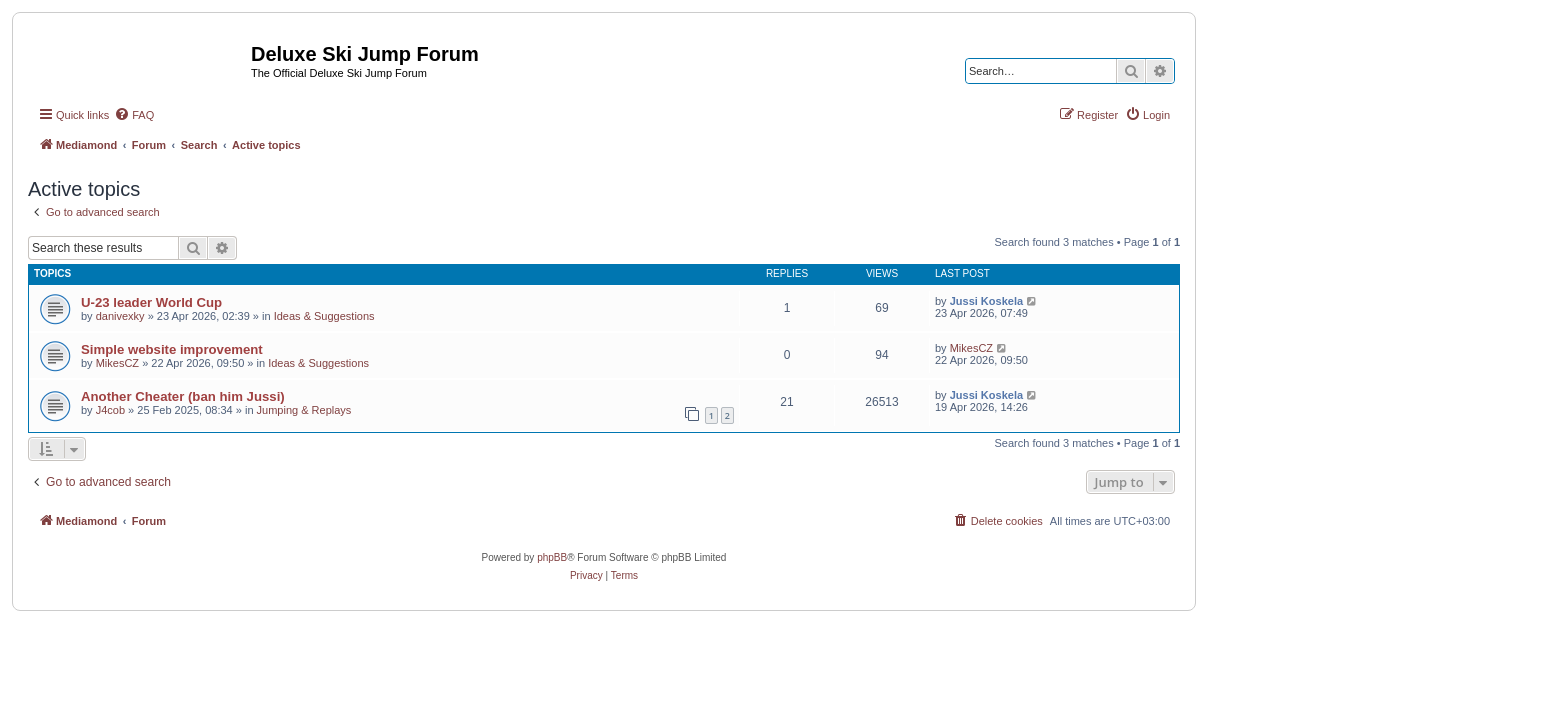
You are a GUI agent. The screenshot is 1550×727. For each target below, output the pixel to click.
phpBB (552, 557)
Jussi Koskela (986, 301)
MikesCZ (117, 363)
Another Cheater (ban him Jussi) (183, 396)
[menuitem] (134, 115)
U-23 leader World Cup (151, 302)
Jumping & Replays (304, 410)
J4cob (110, 410)
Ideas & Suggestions (324, 316)
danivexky (120, 316)
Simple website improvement (172, 349)
